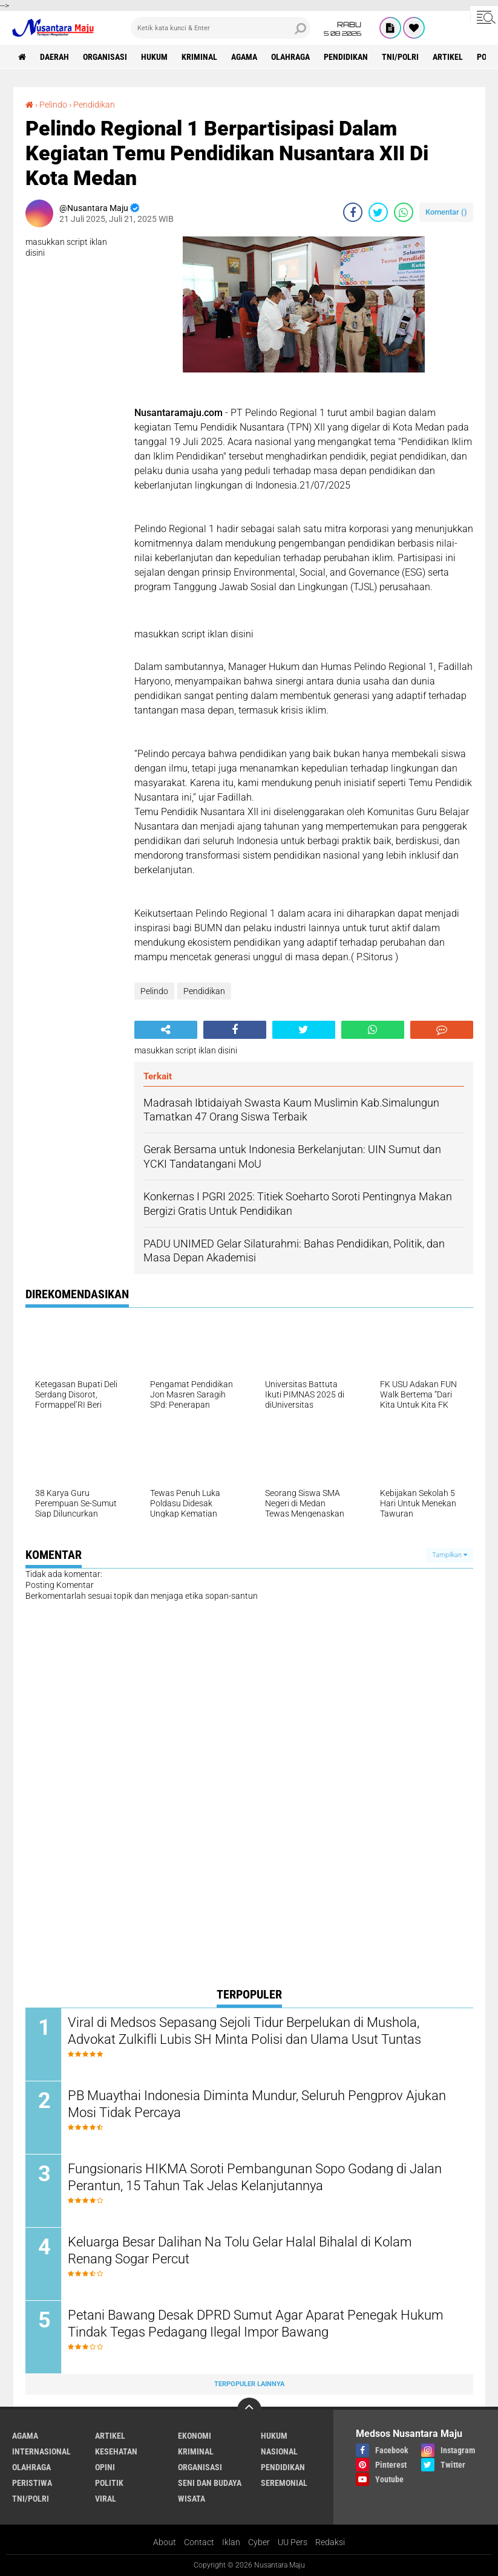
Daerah (54, 57)
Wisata (191, 2498)
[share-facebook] (352, 212)
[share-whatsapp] (403, 212)
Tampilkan (449, 1555)
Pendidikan (346, 57)
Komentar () (446, 211)
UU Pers (292, 2542)
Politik (109, 2483)
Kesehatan (116, 2451)
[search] (221, 28)
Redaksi (330, 2542)
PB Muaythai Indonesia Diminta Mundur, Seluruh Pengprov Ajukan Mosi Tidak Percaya (257, 2104)
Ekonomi (194, 2436)
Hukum (154, 57)
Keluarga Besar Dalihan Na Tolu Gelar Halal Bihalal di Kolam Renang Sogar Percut (240, 2250)
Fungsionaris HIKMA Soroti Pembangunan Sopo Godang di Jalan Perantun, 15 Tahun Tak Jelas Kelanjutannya (255, 2177)
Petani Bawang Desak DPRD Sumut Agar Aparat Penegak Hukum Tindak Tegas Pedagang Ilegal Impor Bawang (256, 2324)
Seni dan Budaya (209, 2483)
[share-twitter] (378, 212)
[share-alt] (165, 1030)
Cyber (259, 2542)
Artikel (448, 57)
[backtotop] (249, 2410)
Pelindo (53, 104)
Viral (105, 2498)
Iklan (231, 2542)
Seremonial (284, 2483)
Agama (244, 57)
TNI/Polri (400, 57)
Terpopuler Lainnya (249, 2384)
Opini (105, 2467)
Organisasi (105, 57)
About (164, 2542)
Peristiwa (32, 2483)
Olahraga (290, 57)
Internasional (41, 2451)
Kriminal (199, 57)
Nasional (279, 2451)
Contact (199, 2542)
